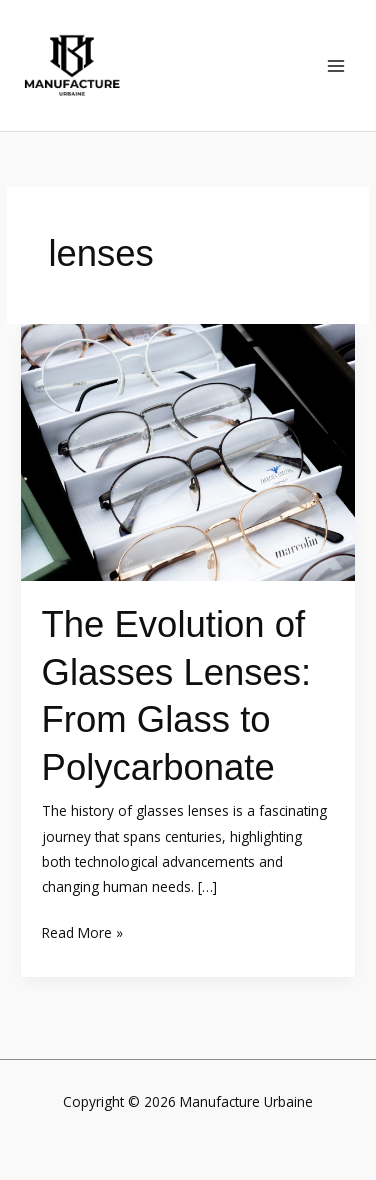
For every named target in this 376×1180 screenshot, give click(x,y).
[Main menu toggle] (336, 65)
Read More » (82, 931)
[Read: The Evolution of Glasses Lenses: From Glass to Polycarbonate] (188, 450)
